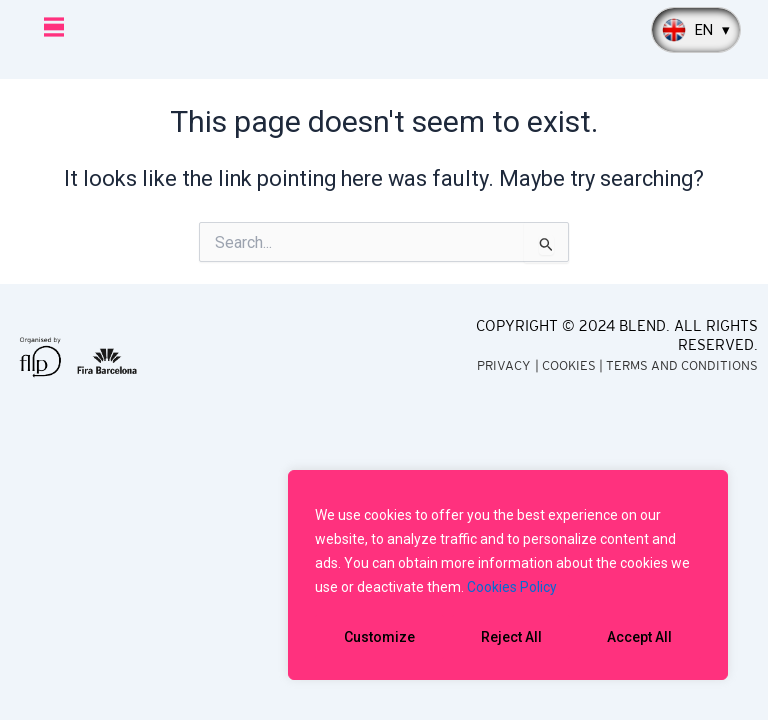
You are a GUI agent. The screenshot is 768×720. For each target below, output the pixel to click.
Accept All (639, 637)
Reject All (511, 637)
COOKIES (569, 365)
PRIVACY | (509, 365)
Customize (379, 637)
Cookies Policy (512, 587)
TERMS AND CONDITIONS (682, 365)
